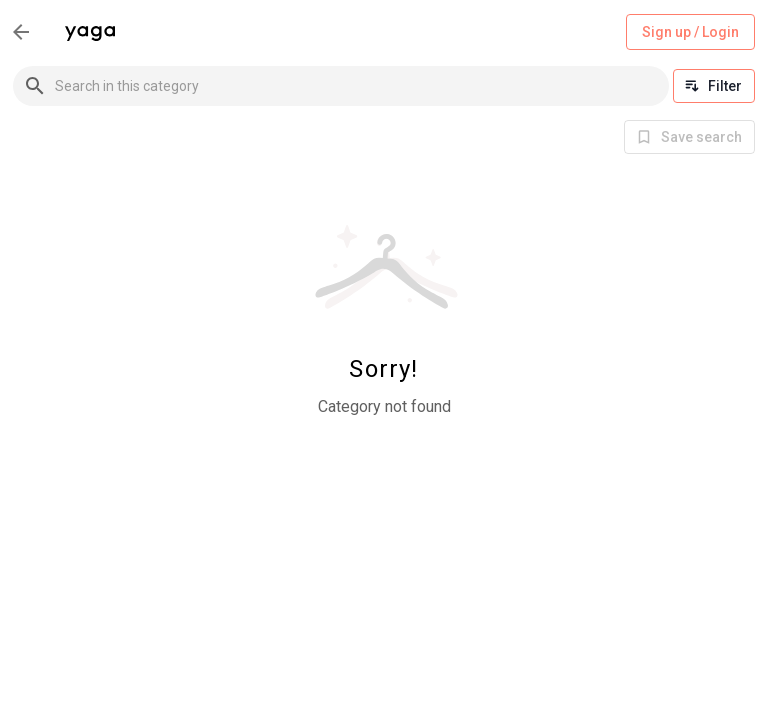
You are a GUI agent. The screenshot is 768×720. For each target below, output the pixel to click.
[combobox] (362, 85)
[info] (689, 137)
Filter (714, 86)
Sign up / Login (690, 32)
